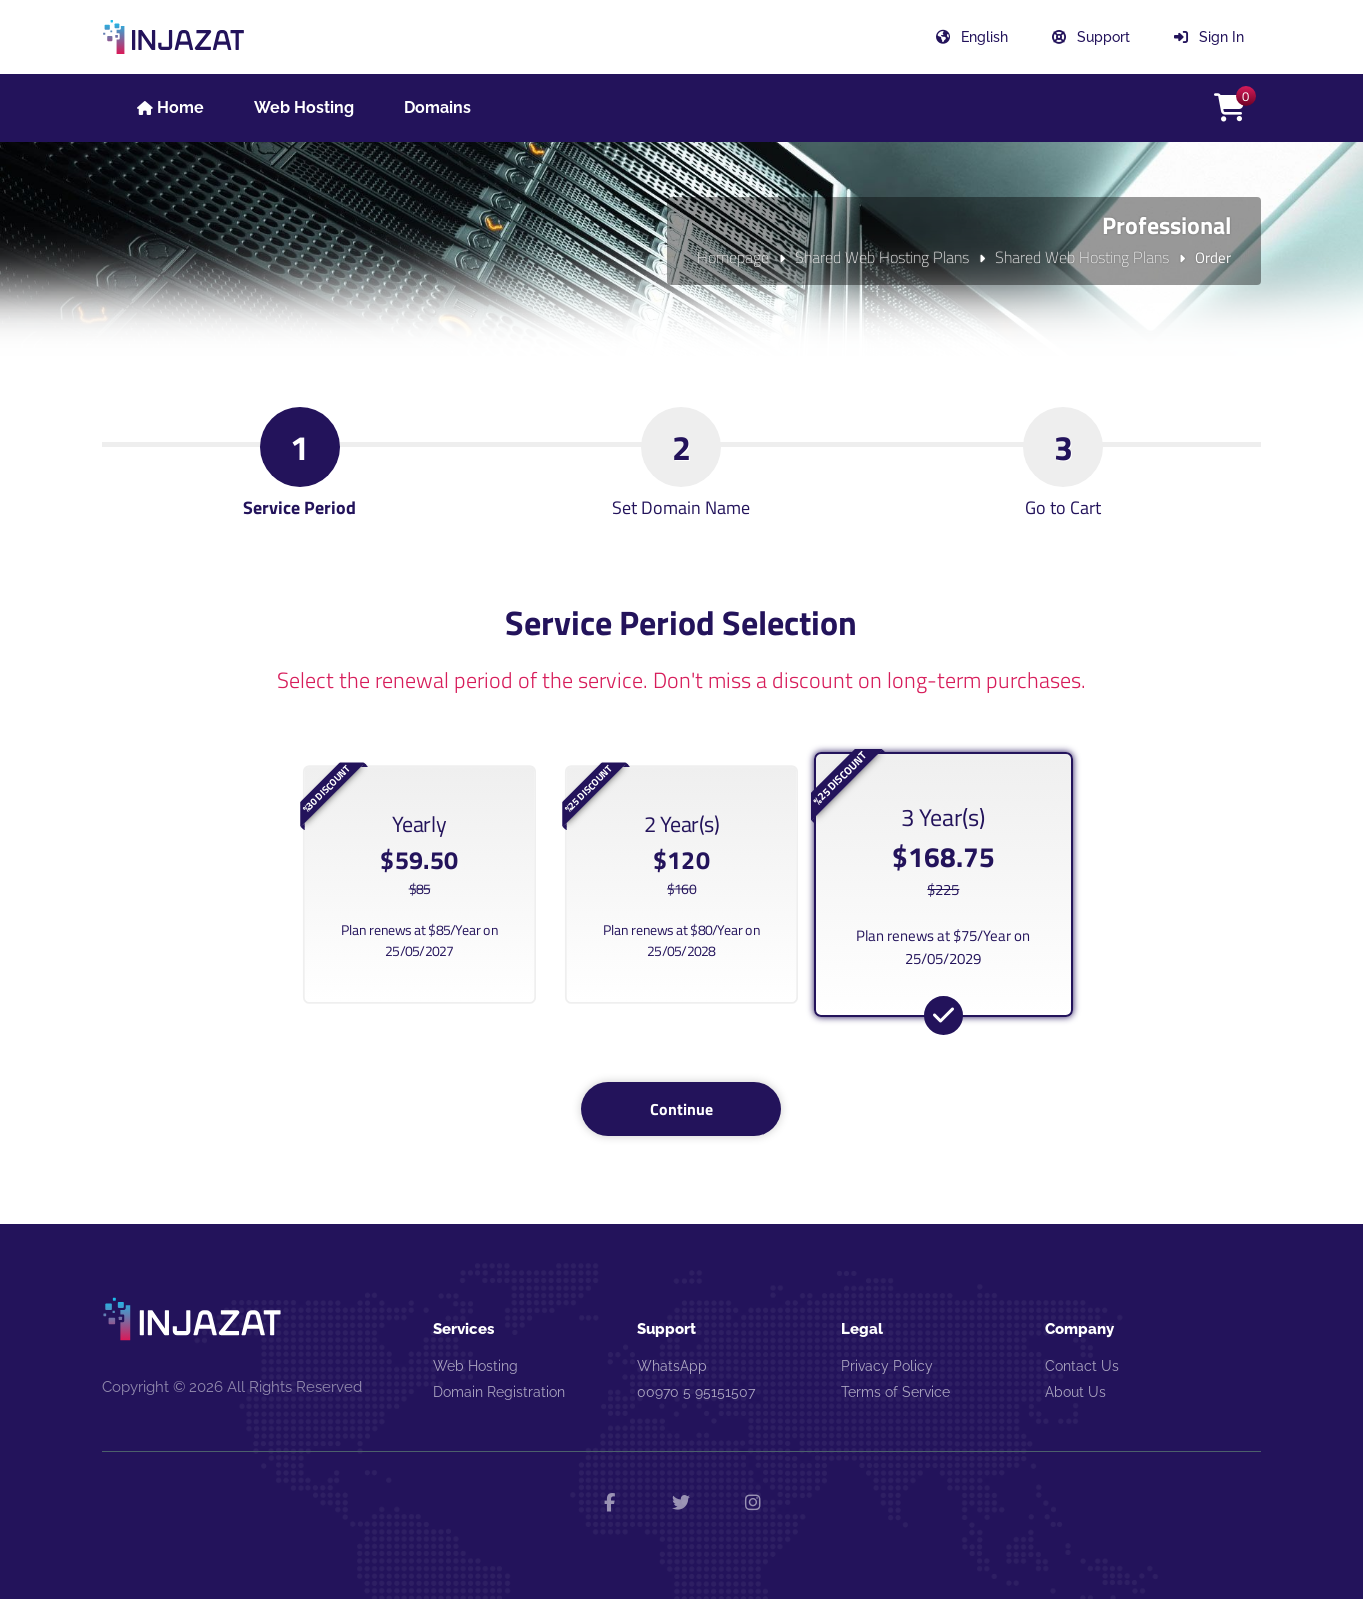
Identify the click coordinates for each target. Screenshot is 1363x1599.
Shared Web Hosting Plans (882, 257)
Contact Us (1082, 1366)
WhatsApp (672, 1366)
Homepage (733, 257)
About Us (1075, 1392)
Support (1091, 37)
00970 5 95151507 (696, 1392)
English (972, 37)
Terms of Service (895, 1392)
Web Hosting (475, 1366)
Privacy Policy (887, 1366)
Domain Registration (499, 1392)
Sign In (1209, 37)
